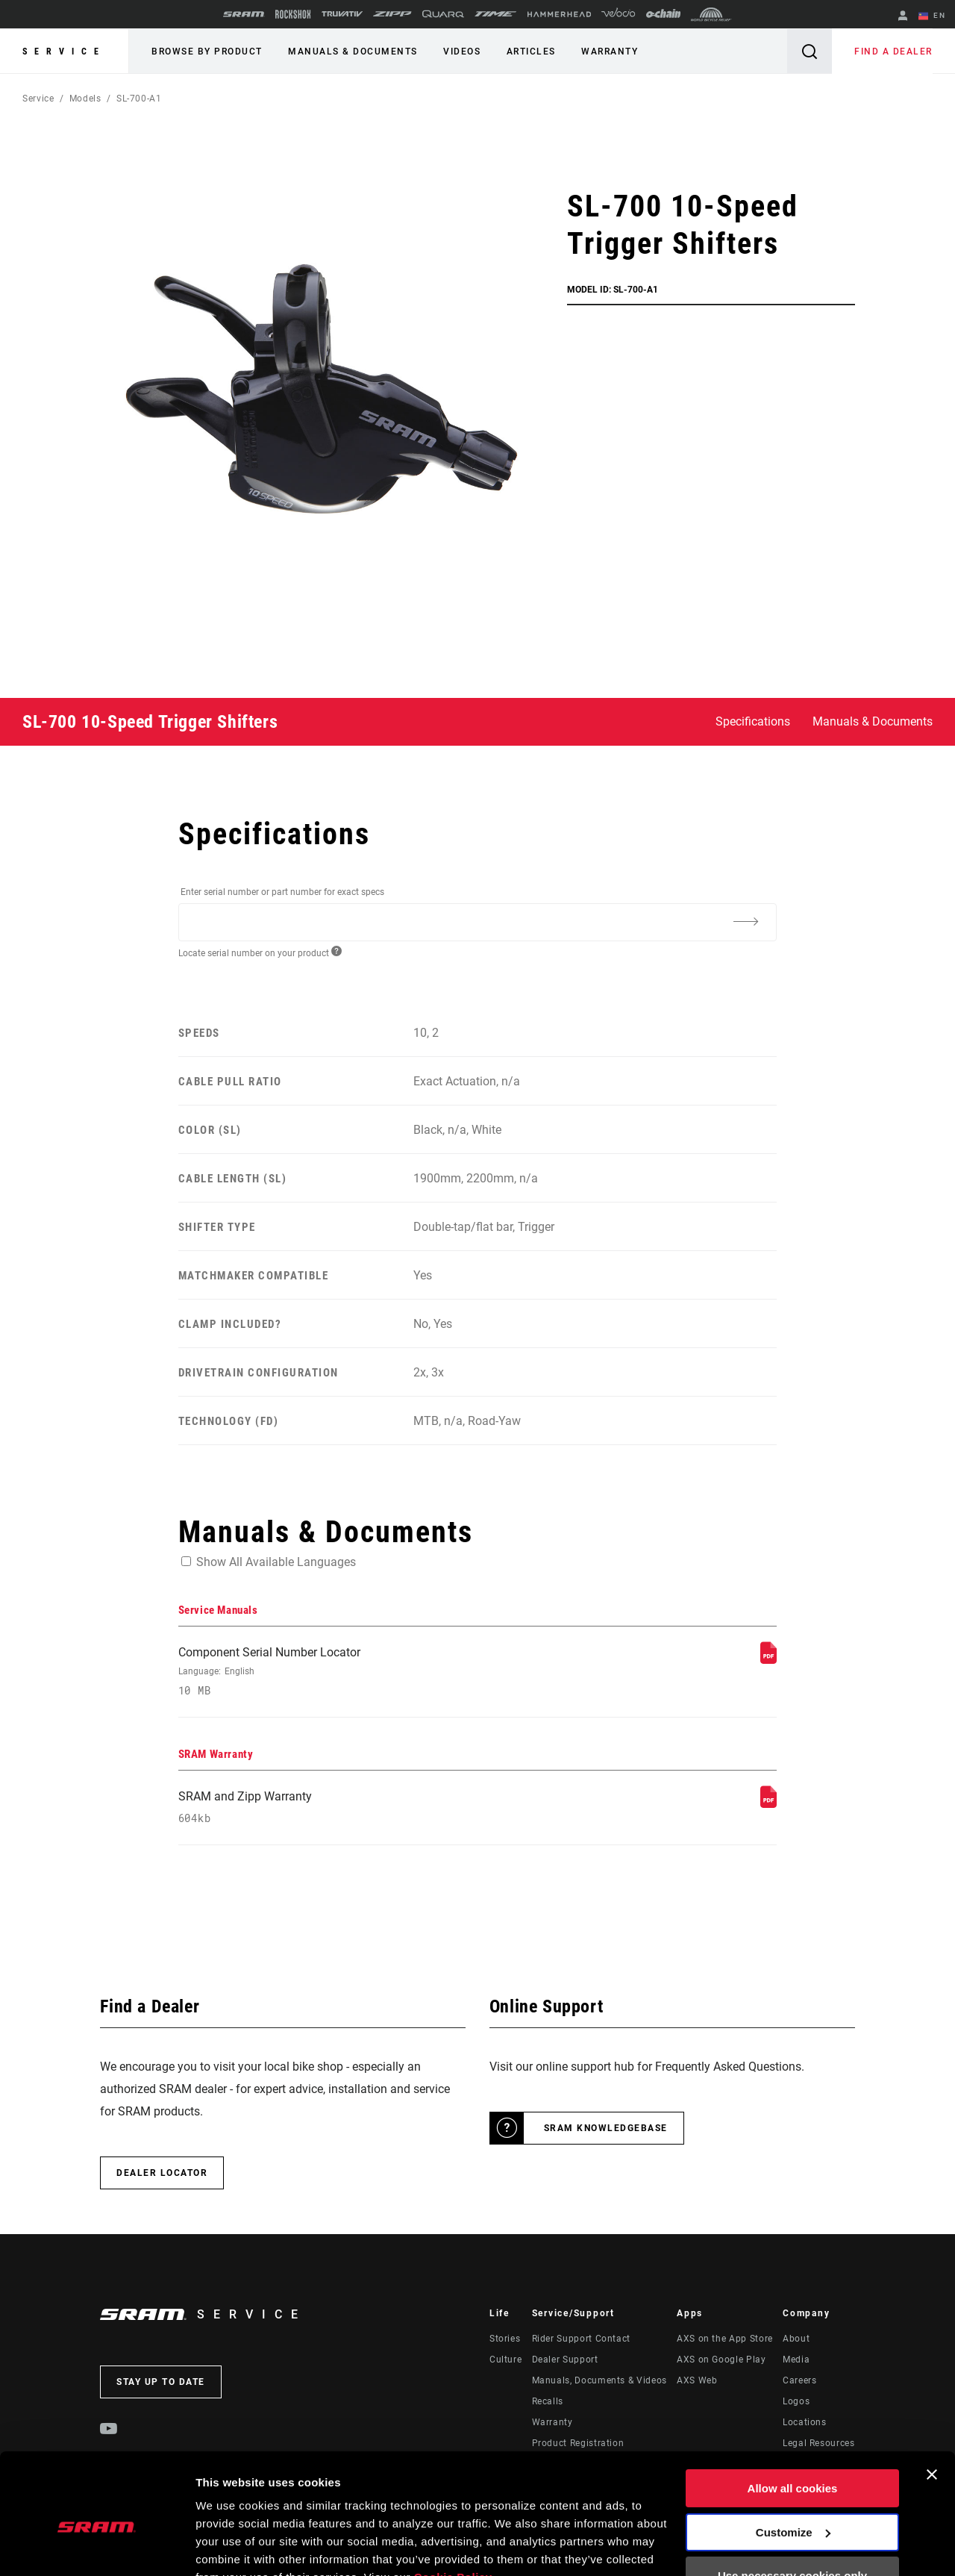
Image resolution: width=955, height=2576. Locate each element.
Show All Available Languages (276, 1561)
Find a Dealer (894, 51)
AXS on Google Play (721, 2359)
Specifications (753, 721)
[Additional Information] (745, 921)
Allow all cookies (793, 2416)
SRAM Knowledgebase (606, 2128)
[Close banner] (932, 2403)
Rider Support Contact (581, 2338)
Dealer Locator (161, 2173)
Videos (461, 51)
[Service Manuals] (768, 1659)
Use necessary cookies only (792, 2504)
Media (796, 2359)
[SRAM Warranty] (768, 1803)
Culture (505, 2359)
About (796, 2338)
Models (85, 98)
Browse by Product (207, 51)
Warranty (608, 51)
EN (931, 16)
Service (64, 51)
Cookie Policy (453, 2505)
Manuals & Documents (353, 51)
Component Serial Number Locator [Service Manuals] (365, 1670)
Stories (504, 2338)
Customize (793, 2460)
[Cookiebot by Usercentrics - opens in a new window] (96, 2547)
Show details (230, 2546)
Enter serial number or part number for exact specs (282, 892)
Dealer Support (565, 2359)
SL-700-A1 (139, 98)
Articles (529, 51)
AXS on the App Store (725, 2338)
